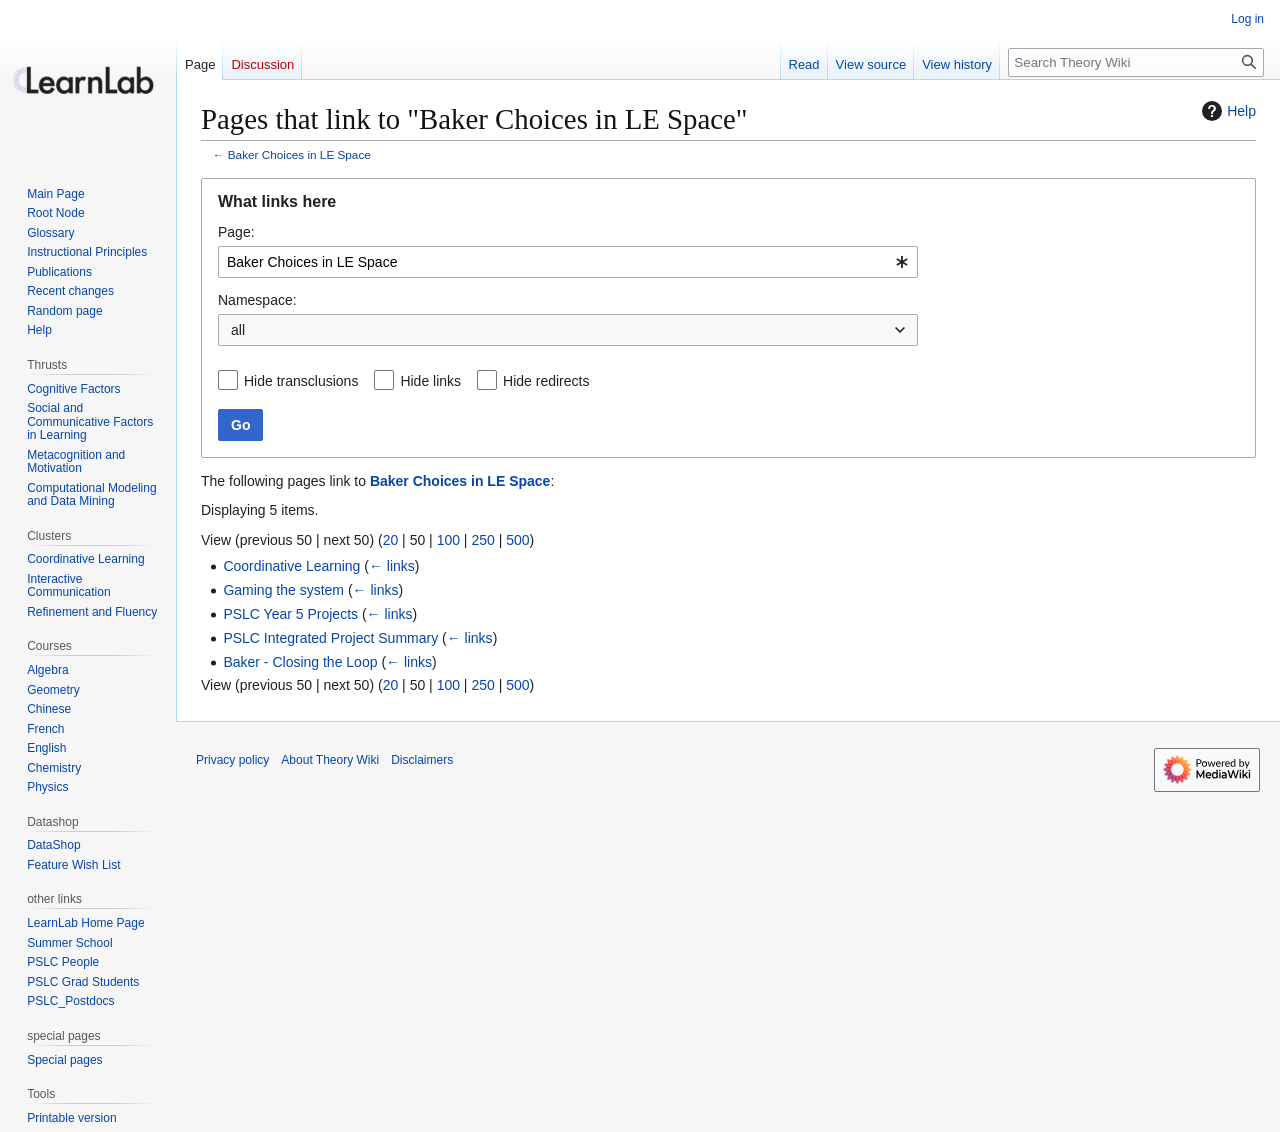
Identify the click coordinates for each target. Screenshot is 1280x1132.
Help (1226, 111)
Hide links (430, 381)
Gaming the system (283, 590)
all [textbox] (238, 330)
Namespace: (257, 300)
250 (482, 540)
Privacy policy (232, 760)
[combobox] (568, 262)
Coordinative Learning (291, 566)
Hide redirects (546, 381)
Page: (236, 232)
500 (517, 540)
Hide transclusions (301, 381)
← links (392, 566)
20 (391, 540)
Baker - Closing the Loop (300, 662)
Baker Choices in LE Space (299, 154)
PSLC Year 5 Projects (290, 614)
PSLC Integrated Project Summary (330, 638)
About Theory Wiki (330, 760)
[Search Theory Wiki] (1136, 62)
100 (448, 540)
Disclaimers (422, 760)
